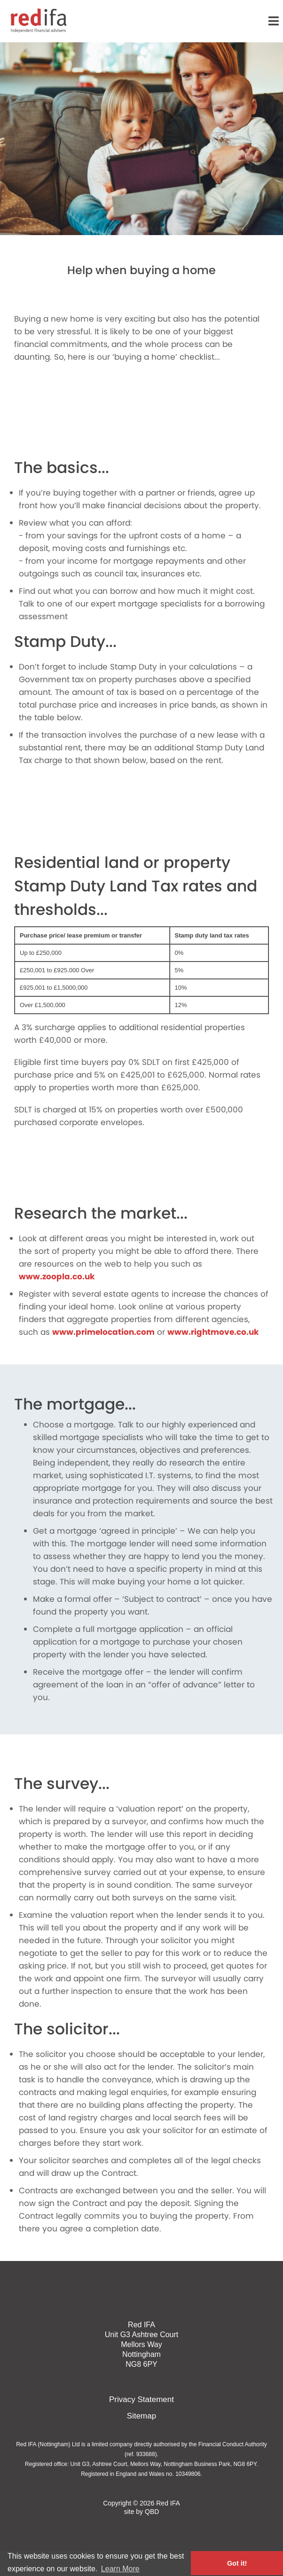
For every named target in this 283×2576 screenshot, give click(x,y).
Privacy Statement (141, 2399)
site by (141, 2511)
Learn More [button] (120, 2569)
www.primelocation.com (103, 1332)
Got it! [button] (237, 2563)
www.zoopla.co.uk (57, 1276)
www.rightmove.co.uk (213, 1332)
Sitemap (141, 2415)
